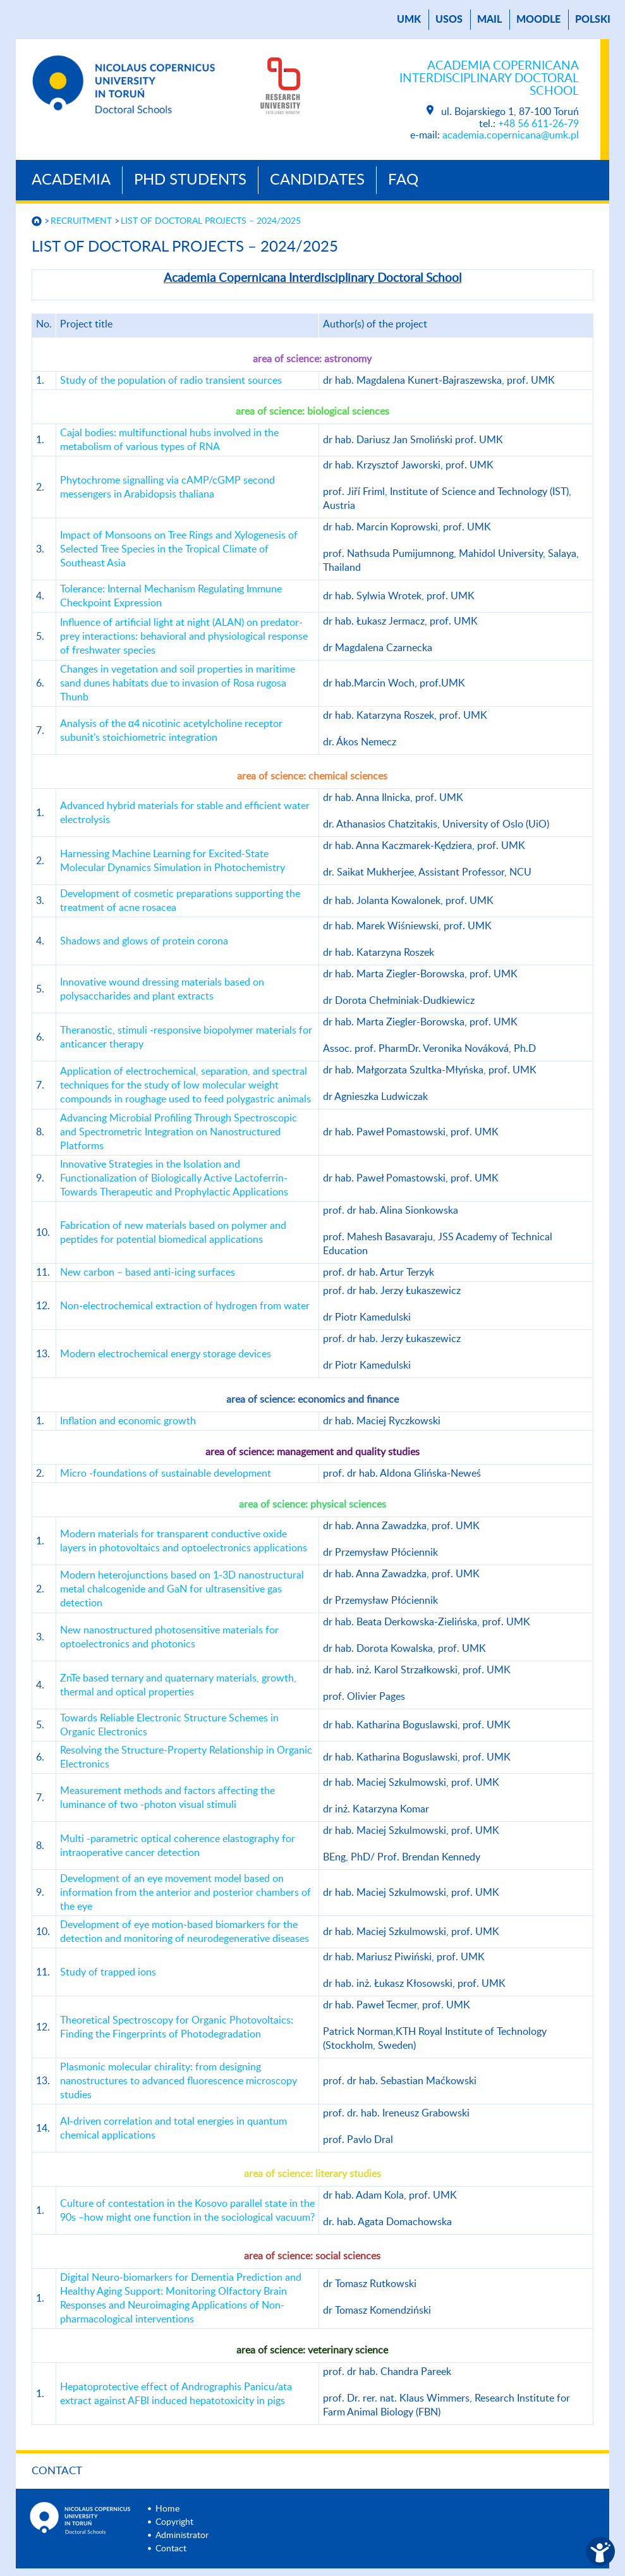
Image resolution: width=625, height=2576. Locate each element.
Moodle (538, 20)
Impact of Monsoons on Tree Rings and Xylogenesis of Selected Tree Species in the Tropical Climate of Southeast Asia (179, 549)
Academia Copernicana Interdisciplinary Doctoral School (489, 78)
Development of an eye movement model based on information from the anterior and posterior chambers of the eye (185, 1893)
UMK (409, 20)
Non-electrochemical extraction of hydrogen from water (185, 1306)
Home (167, 2509)
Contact (57, 2470)
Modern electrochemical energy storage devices (165, 1354)
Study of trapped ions (108, 1972)
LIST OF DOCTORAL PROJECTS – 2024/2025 (211, 221)
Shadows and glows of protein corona (144, 941)
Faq (403, 180)
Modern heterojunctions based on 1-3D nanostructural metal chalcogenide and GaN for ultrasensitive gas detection (182, 1589)
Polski (592, 20)
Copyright (174, 2522)
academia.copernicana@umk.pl (510, 135)
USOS (449, 20)
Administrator (182, 2535)
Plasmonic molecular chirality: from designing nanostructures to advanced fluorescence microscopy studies (178, 2081)
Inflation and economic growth (128, 1421)
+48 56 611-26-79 (538, 124)
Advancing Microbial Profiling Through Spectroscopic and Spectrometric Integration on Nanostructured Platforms (178, 1132)
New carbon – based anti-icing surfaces (147, 1272)
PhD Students (190, 180)
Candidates (317, 180)
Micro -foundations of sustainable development (165, 1473)
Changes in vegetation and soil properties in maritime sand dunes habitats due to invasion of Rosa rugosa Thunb (177, 683)
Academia (71, 180)
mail (489, 20)
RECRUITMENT (81, 221)
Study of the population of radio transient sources (171, 380)
